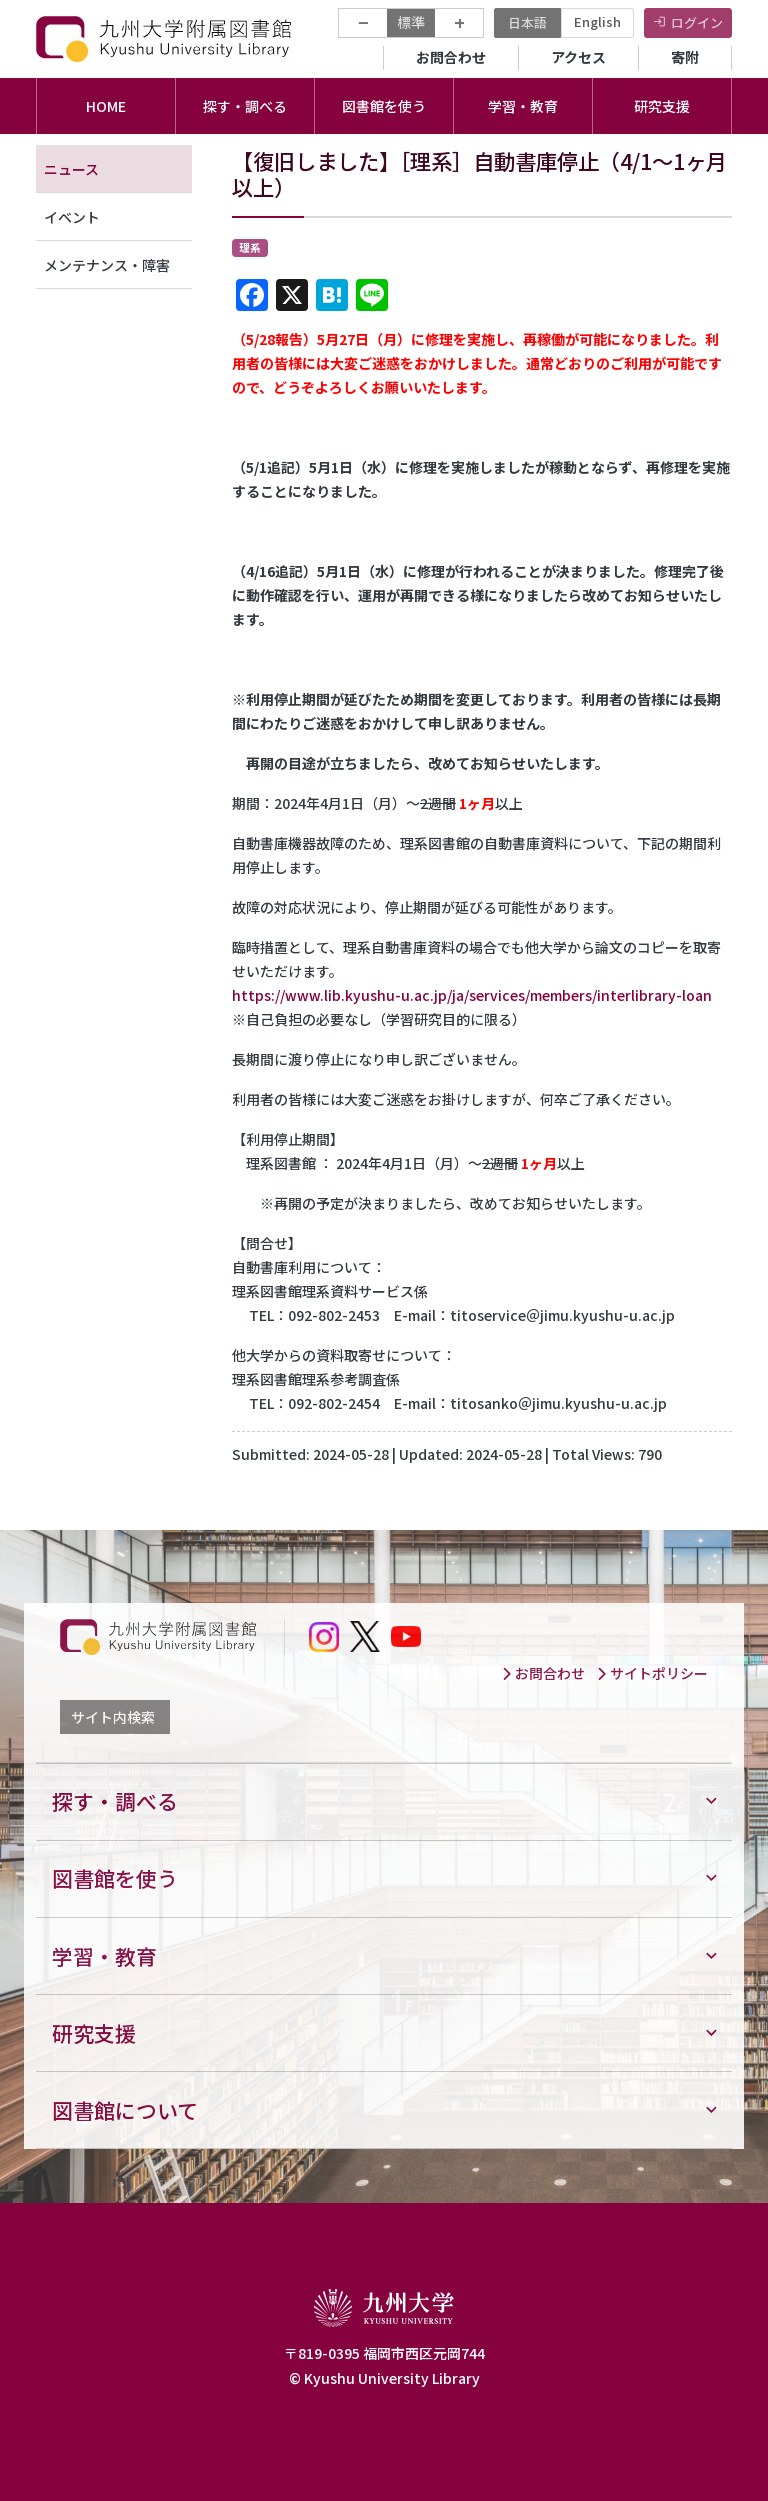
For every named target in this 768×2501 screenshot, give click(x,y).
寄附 (685, 57)
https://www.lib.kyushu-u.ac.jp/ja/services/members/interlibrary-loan (472, 995)
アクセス (578, 57)
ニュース (71, 169)
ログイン (697, 22)
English (597, 21)
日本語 (527, 22)
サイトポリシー (652, 1673)
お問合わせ (451, 57)
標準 (411, 22)
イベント (72, 217)
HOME (106, 106)
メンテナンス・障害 (107, 265)
